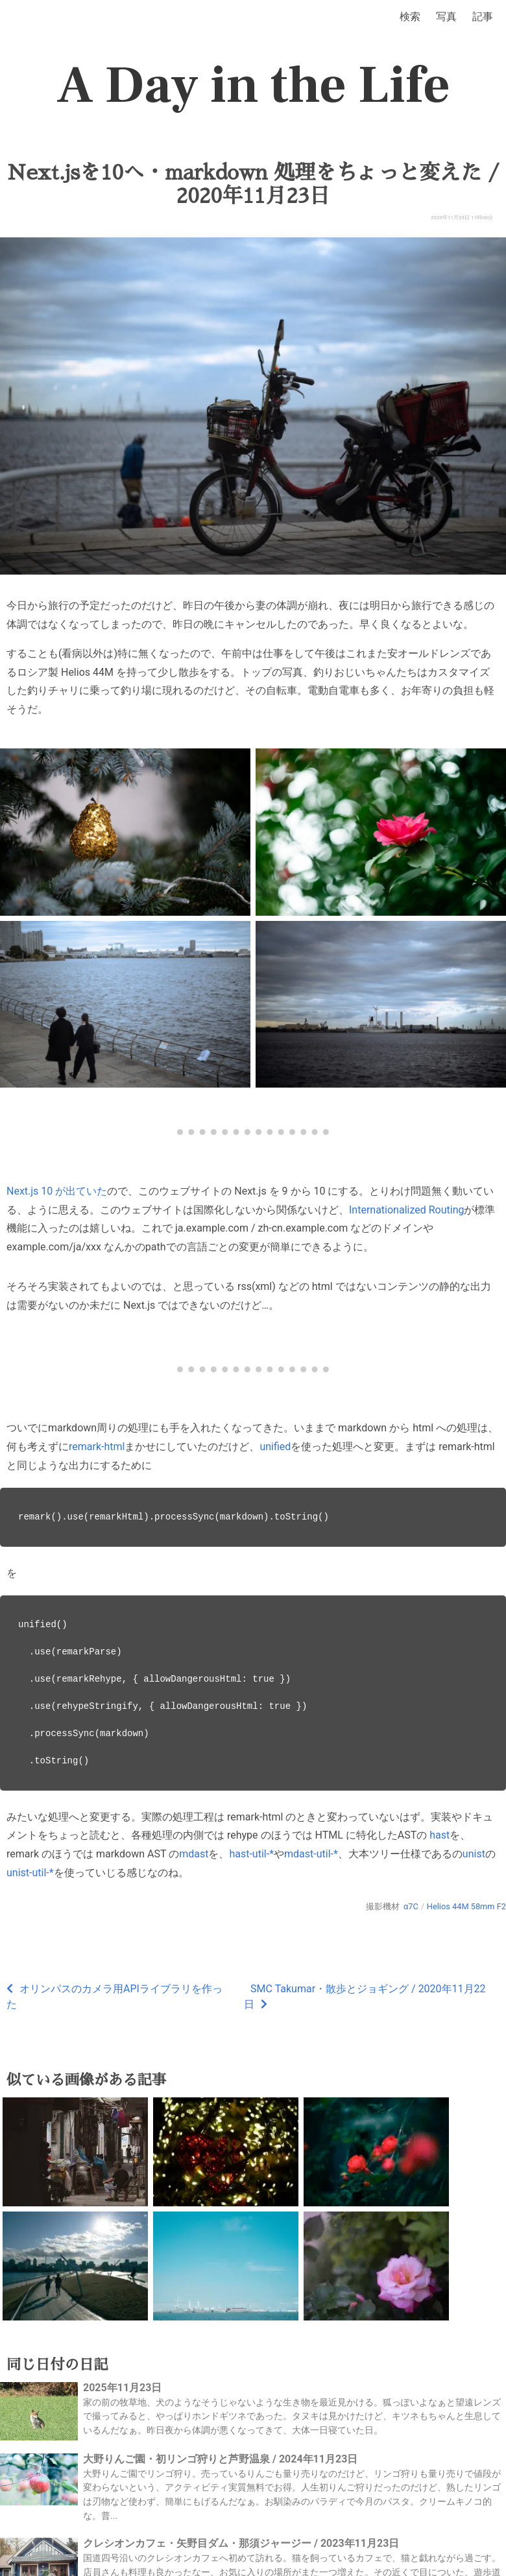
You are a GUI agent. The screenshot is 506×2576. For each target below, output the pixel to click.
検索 (410, 16)
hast (439, 1835)
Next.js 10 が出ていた (56, 1191)
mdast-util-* (311, 1854)
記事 (482, 16)
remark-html (97, 1446)
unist (474, 1854)
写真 (446, 16)
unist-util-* (30, 1872)
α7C (411, 1906)
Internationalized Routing (406, 1210)
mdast (193, 1854)
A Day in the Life (253, 85)
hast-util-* (251, 1854)
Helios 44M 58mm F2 (466, 1906)
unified (275, 1446)
